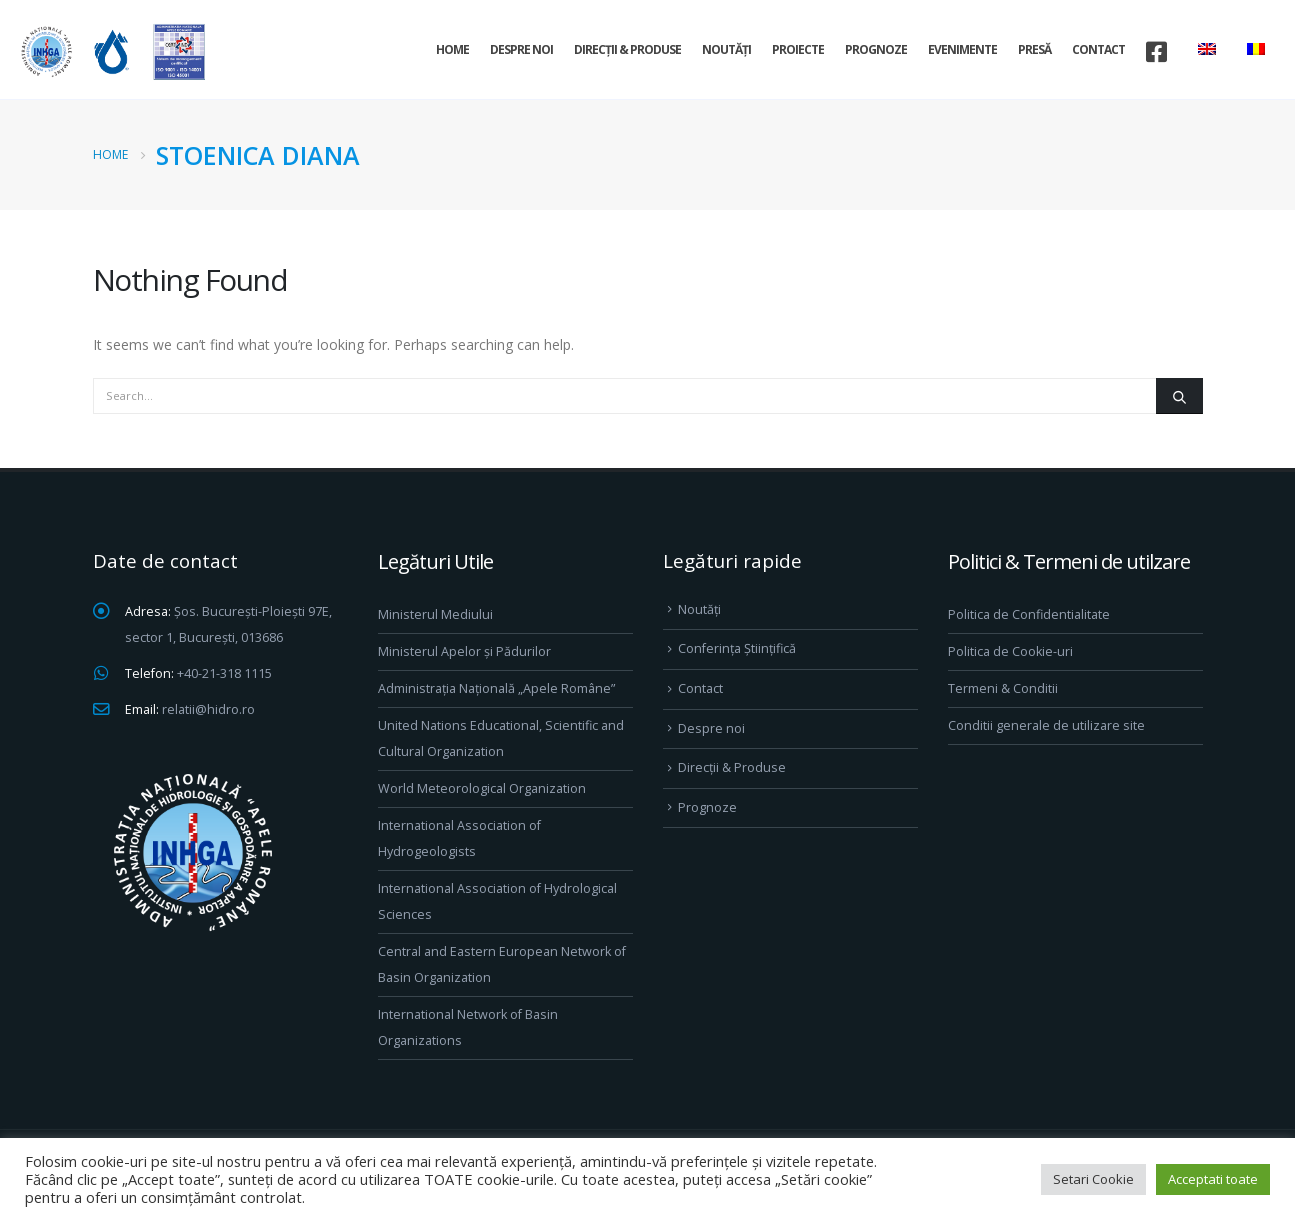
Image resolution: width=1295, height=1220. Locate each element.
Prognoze (876, 49)
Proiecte (798, 49)
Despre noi (521, 49)
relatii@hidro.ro (208, 709)
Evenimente (962, 49)
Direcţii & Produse (627, 49)
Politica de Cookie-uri (1010, 651)
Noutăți (726, 49)
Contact (1098, 49)
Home (452, 49)
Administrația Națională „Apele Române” (496, 688)
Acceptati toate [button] (1213, 1179)
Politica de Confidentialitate (1029, 614)
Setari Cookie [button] (1093, 1179)
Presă (1034, 49)
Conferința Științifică (737, 648)
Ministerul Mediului (435, 614)
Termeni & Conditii (1003, 688)
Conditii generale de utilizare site (1046, 725)
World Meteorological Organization (482, 788)
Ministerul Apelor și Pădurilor (464, 651)
